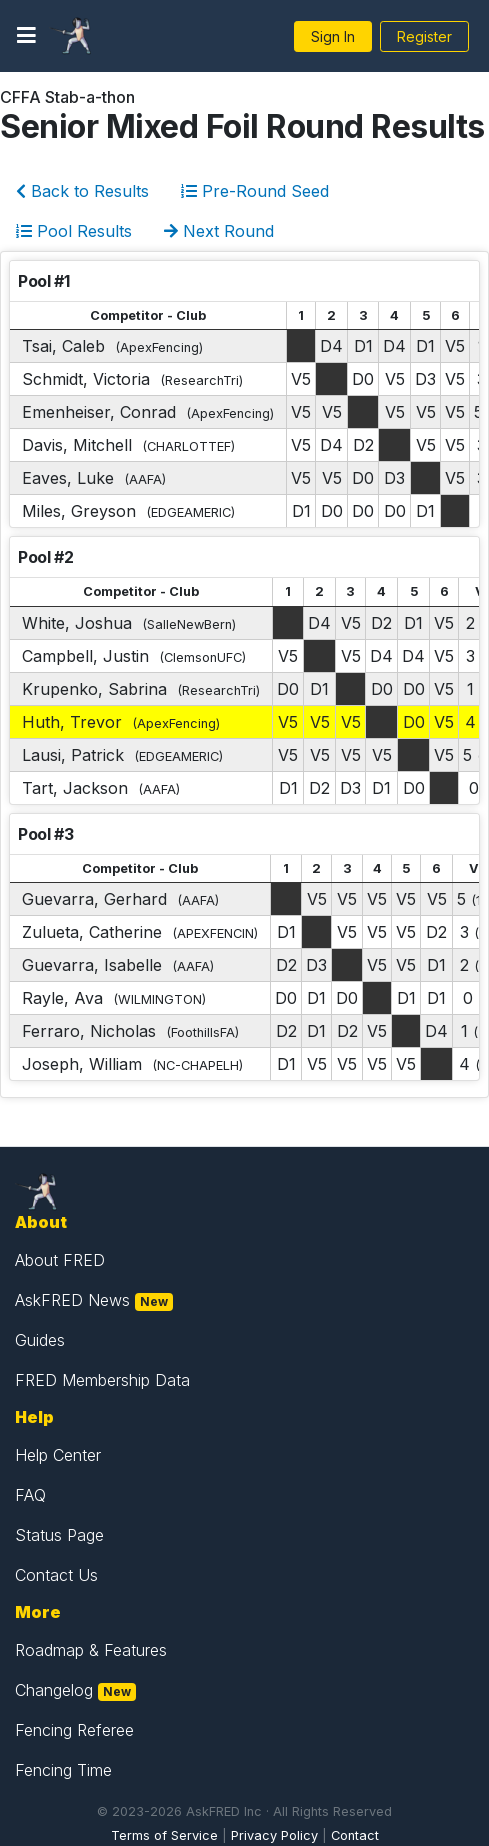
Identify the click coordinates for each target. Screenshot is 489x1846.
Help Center (58, 1455)
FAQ (30, 1495)
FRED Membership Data (102, 1380)
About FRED (60, 1260)
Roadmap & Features (91, 1650)
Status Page (59, 1535)
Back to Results (82, 191)
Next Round (219, 231)
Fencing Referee (74, 1730)
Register (424, 36)
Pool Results (74, 231)
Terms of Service (164, 1835)
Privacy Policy (274, 1835)
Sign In (333, 36)
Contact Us (56, 1575)
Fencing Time (63, 1770)
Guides (40, 1340)
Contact (355, 1835)
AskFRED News (72, 1300)
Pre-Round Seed (255, 191)
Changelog (54, 1690)
